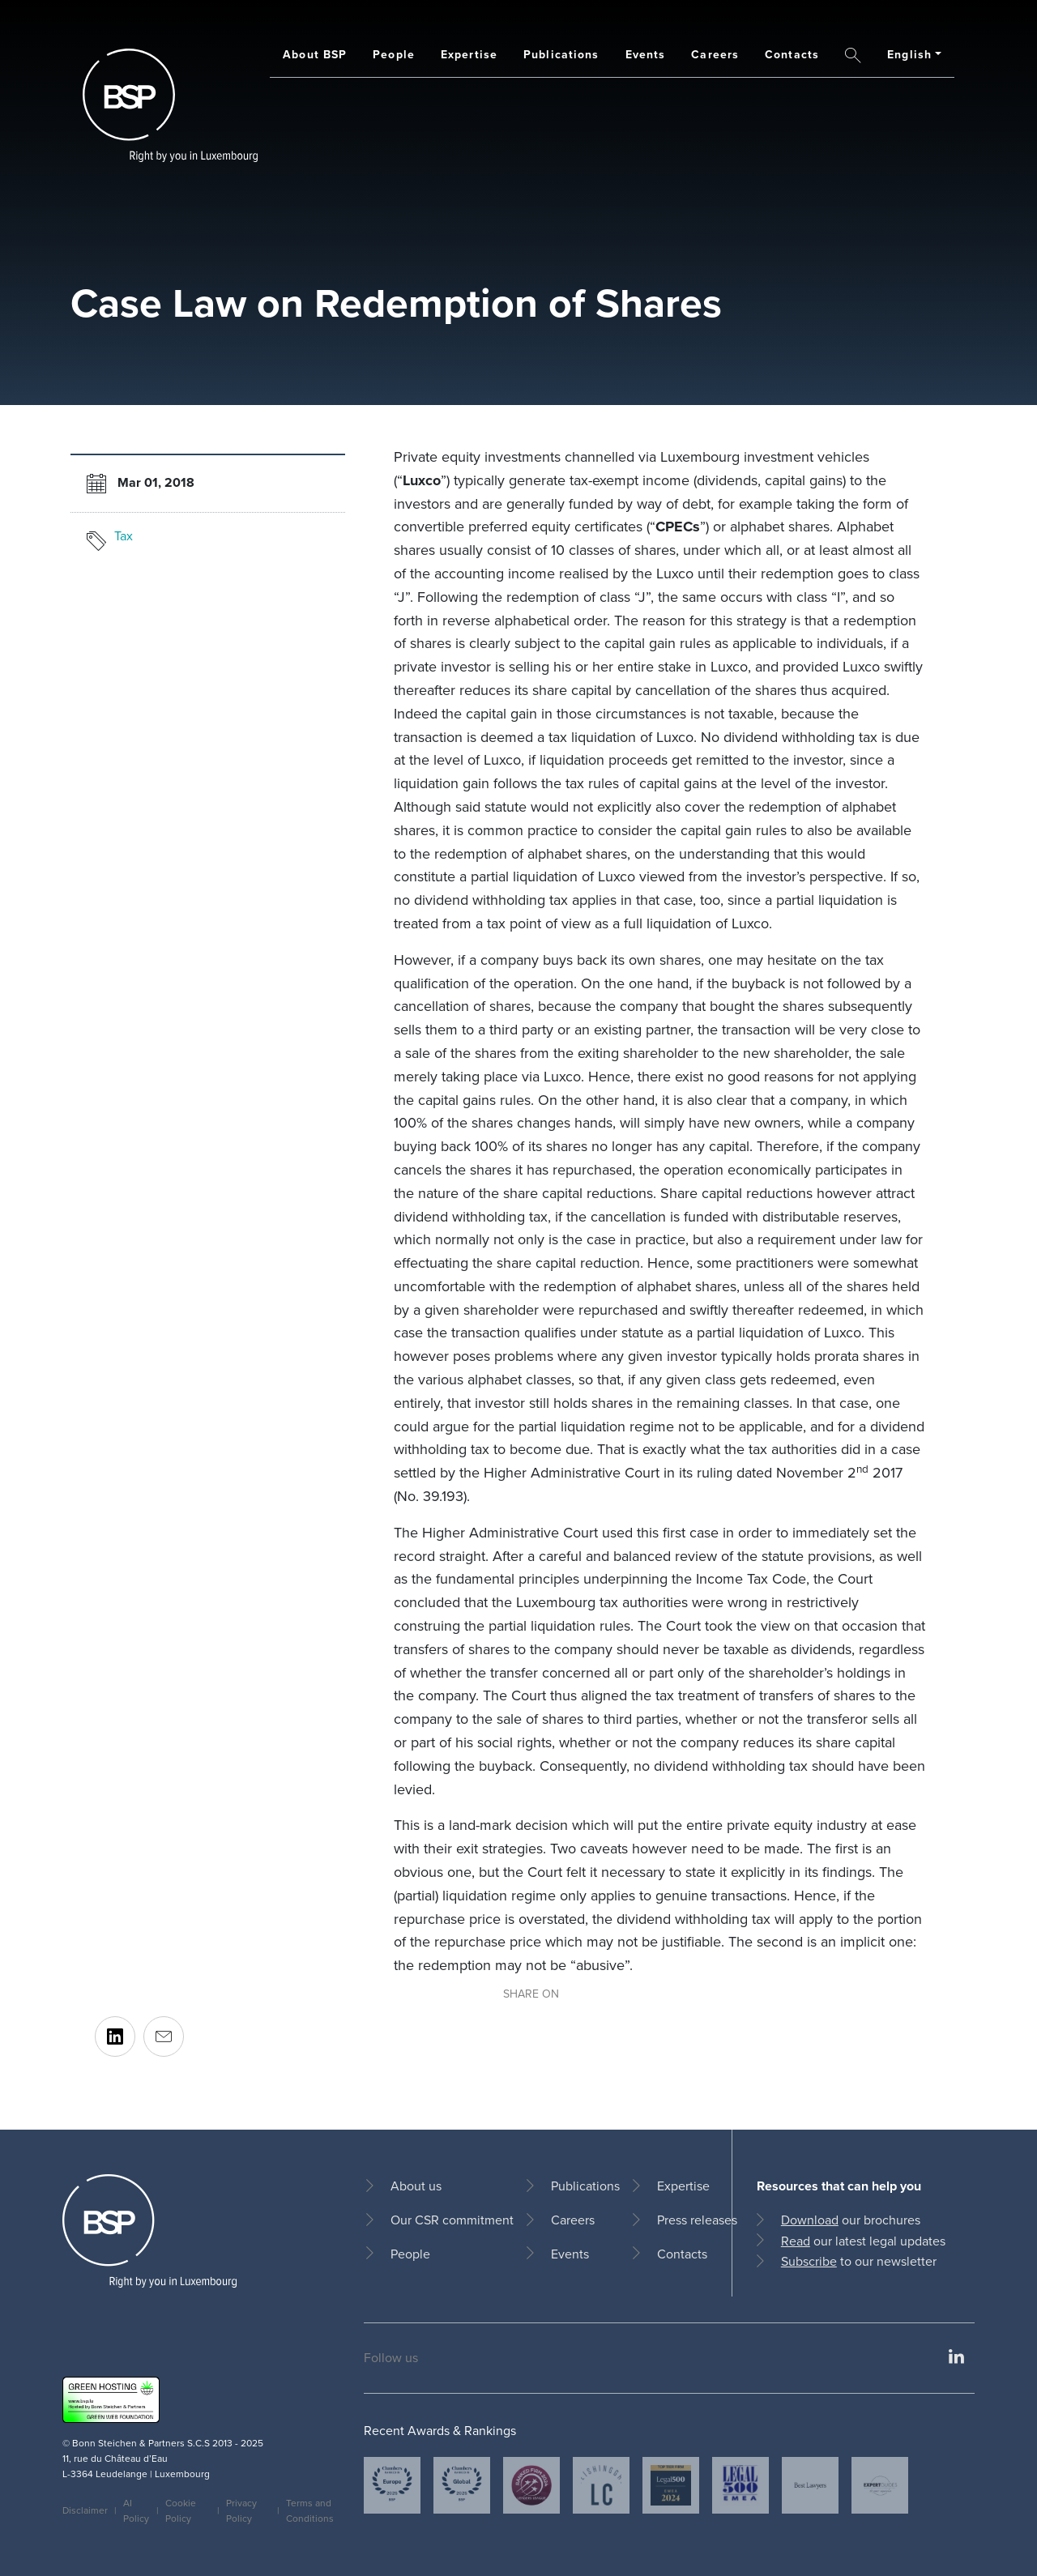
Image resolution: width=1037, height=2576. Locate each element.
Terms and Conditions (310, 2511)
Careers (715, 54)
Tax (123, 536)
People (394, 54)
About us (416, 2186)
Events (645, 54)
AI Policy (136, 2511)
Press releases (697, 2220)
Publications (561, 54)
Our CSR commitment (452, 2220)
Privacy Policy (241, 2511)
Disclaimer (85, 2510)
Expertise (469, 54)
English (909, 54)
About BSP (315, 54)
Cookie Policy (180, 2511)
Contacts (792, 54)
